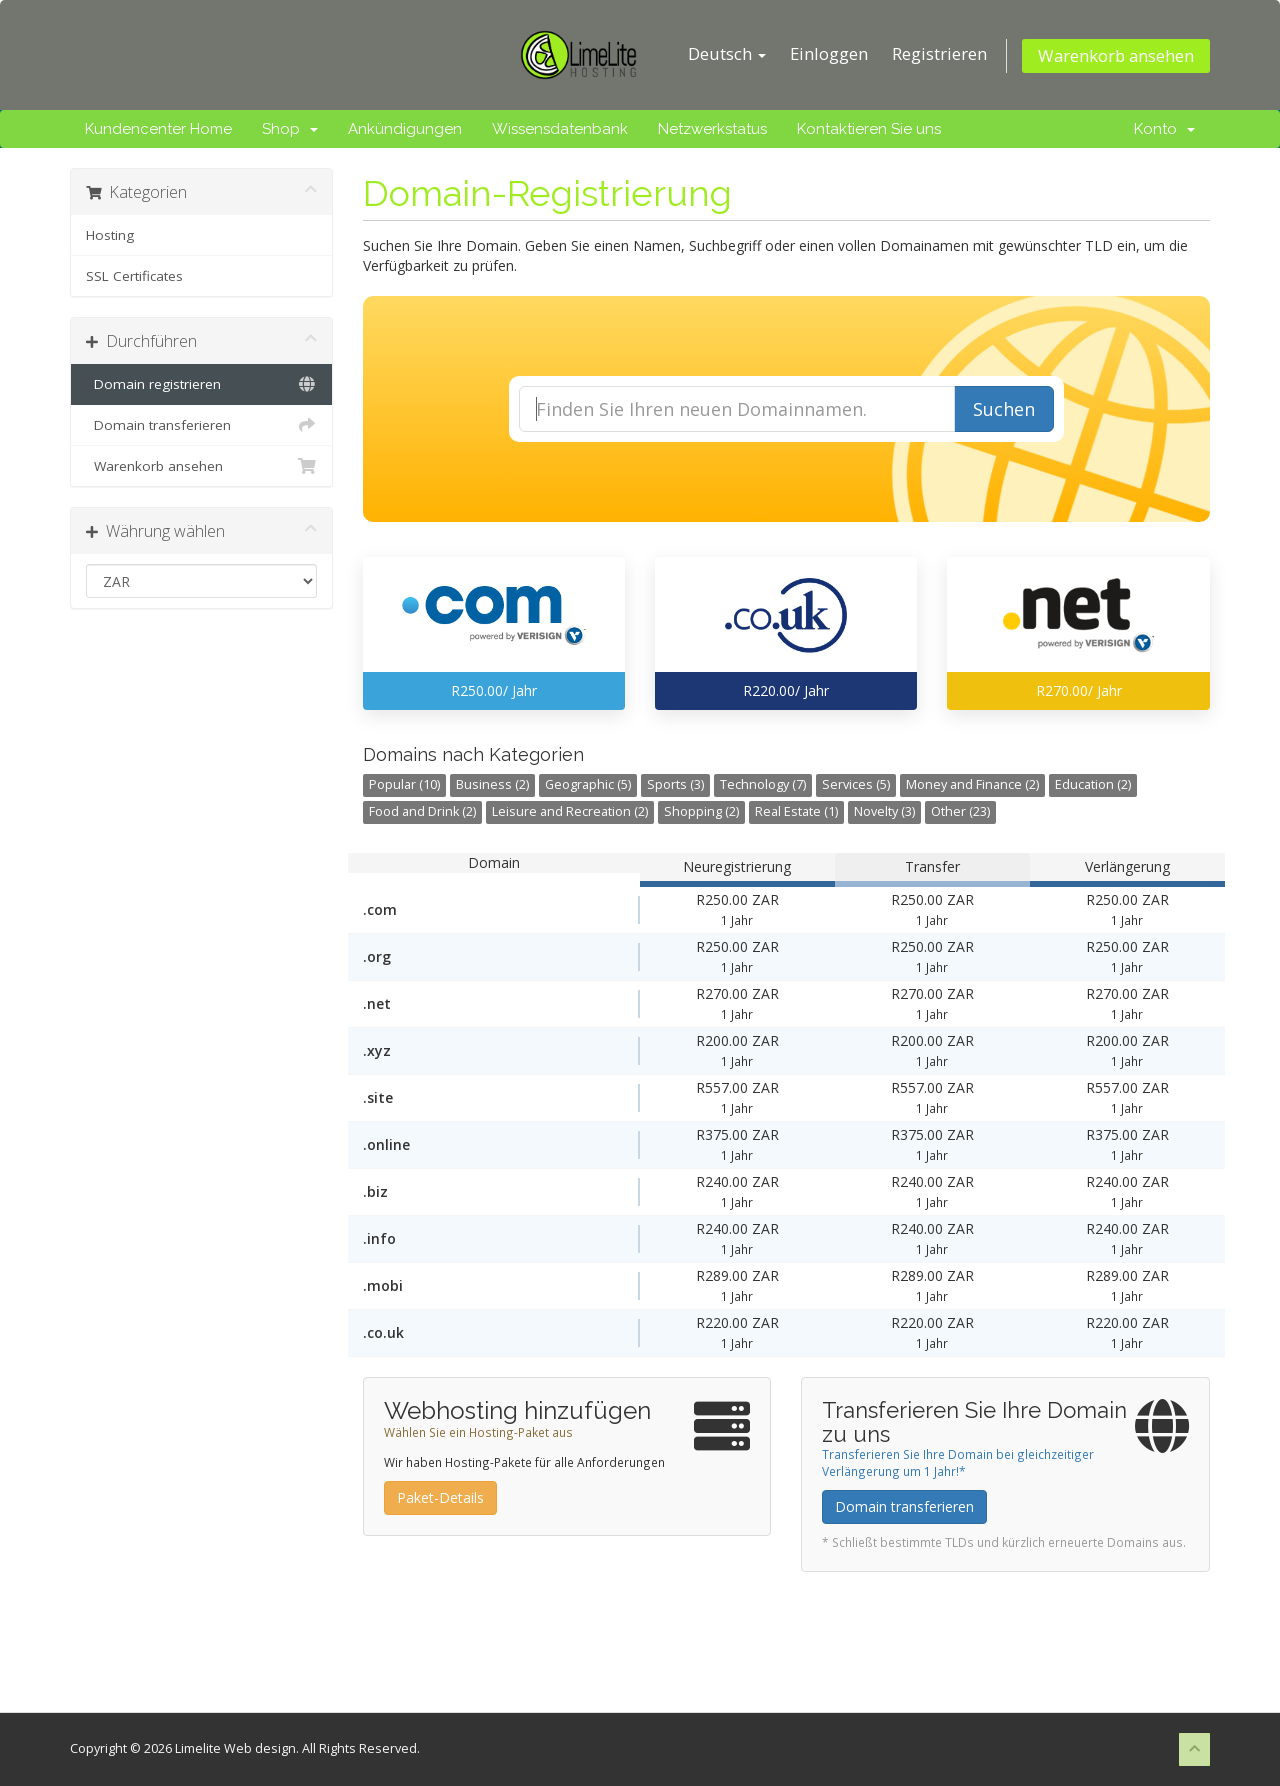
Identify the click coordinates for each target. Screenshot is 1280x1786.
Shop (290, 129)
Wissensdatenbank (560, 129)
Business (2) (492, 784)
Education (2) (1093, 784)
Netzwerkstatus (712, 129)
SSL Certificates (134, 276)
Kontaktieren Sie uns (869, 129)
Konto (1164, 129)
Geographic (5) (588, 784)
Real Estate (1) (796, 811)
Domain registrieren (201, 384)
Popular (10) (404, 784)
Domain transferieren (201, 425)
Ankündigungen (405, 129)
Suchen (1004, 409)
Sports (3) (675, 784)
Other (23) (960, 811)
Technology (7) (763, 784)
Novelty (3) (884, 811)
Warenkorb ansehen (1116, 55)
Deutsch (727, 53)
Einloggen (829, 53)
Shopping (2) (701, 811)
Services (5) (856, 784)
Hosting (110, 235)
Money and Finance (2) (972, 784)
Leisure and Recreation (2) (570, 811)
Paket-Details (440, 1497)
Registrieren (939, 53)
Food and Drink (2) (422, 811)
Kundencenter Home (158, 129)
